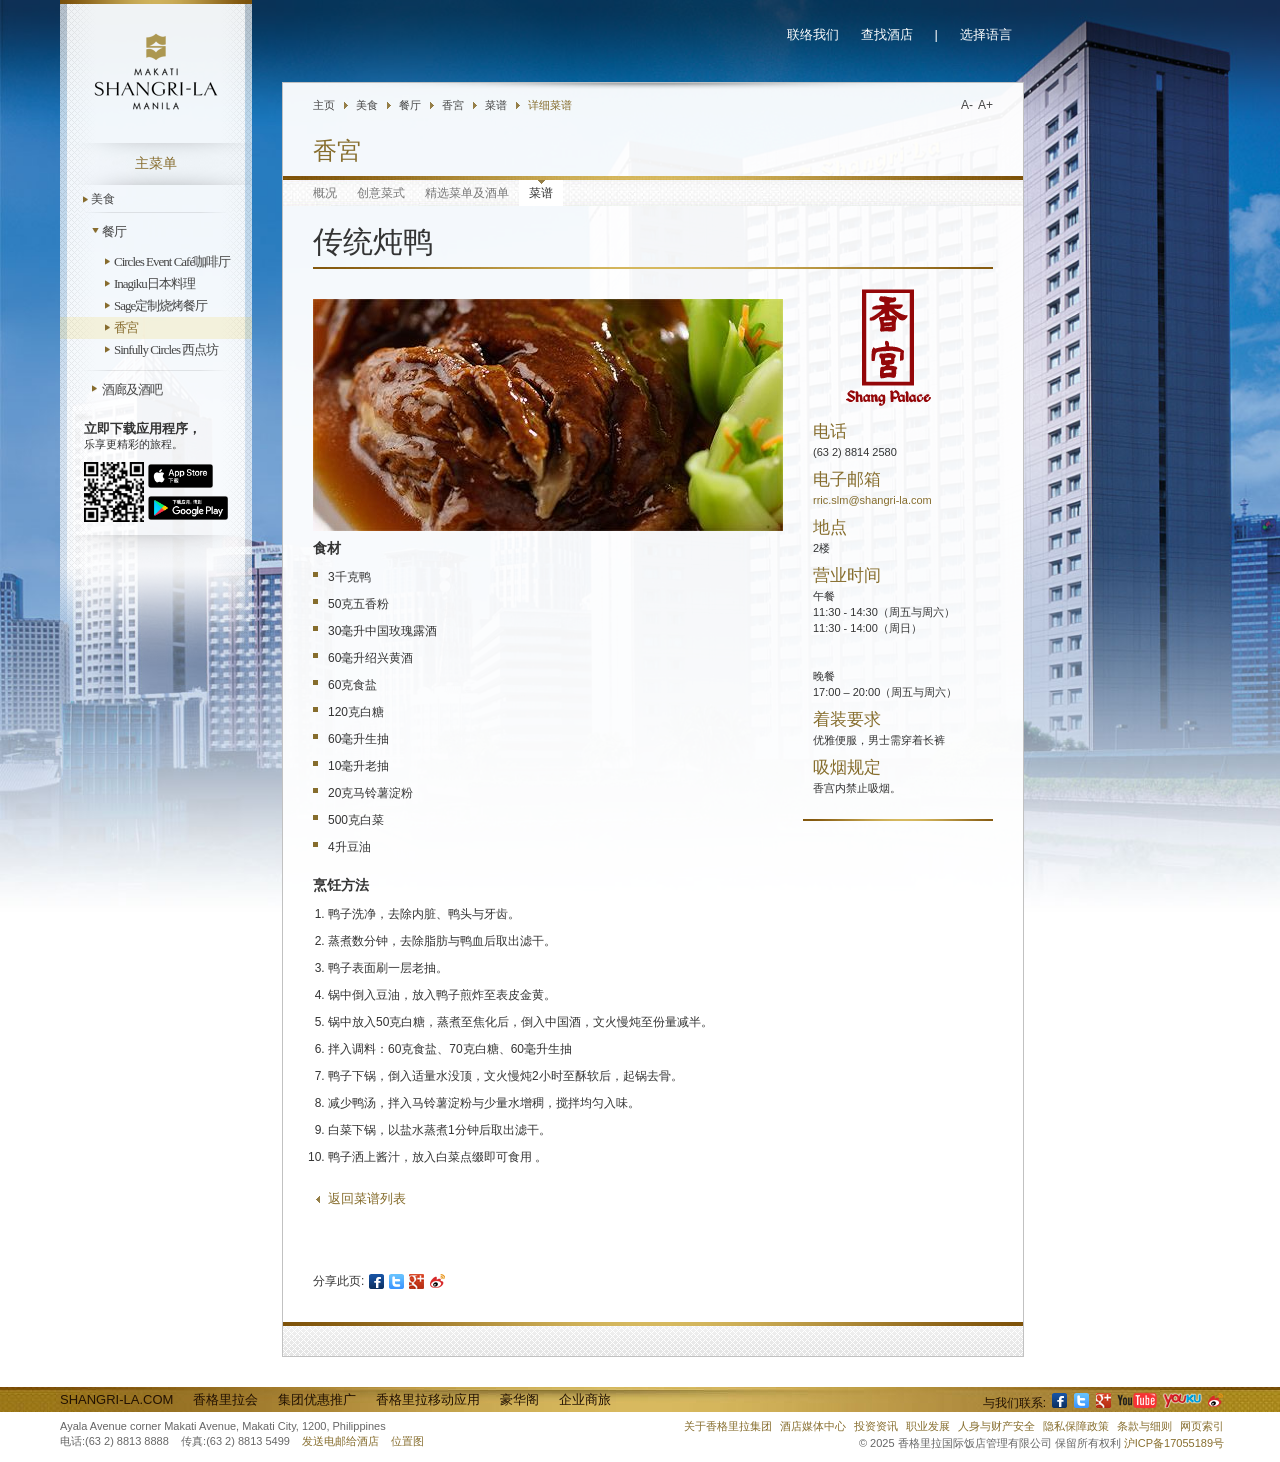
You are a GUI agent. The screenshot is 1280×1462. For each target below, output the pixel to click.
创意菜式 (381, 193)
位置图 (407, 1441)
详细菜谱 (550, 105)
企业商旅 (585, 1399)
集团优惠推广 (317, 1399)
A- (967, 105)
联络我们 (813, 34)
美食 (103, 199)
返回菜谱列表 (367, 1198)
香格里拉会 (225, 1399)
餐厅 (114, 231)
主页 (324, 105)
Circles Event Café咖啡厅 (172, 261)
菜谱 (496, 105)
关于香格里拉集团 (728, 1426)
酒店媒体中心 (813, 1426)
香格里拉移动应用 (428, 1399)
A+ (985, 105)
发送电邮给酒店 (340, 1441)
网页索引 (1202, 1426)
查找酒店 (887, 34)
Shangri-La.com (116, 1399)
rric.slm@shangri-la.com (872, 500)
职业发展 (928, 1426)
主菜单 (156, 163)
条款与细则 (1144, 1426)
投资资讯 (876, 1426)
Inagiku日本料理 (154, 283)
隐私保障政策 (1076, 1426)
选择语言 (986, 34)
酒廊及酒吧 (132, 389)
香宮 (126, 327)
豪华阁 (519, 1399)
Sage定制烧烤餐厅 (160, 305)
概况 (325, 193)
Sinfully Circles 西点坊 (166, 349)
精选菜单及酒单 (467, 193)
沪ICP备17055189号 (1174, 1443)
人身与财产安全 (996, 1426)
